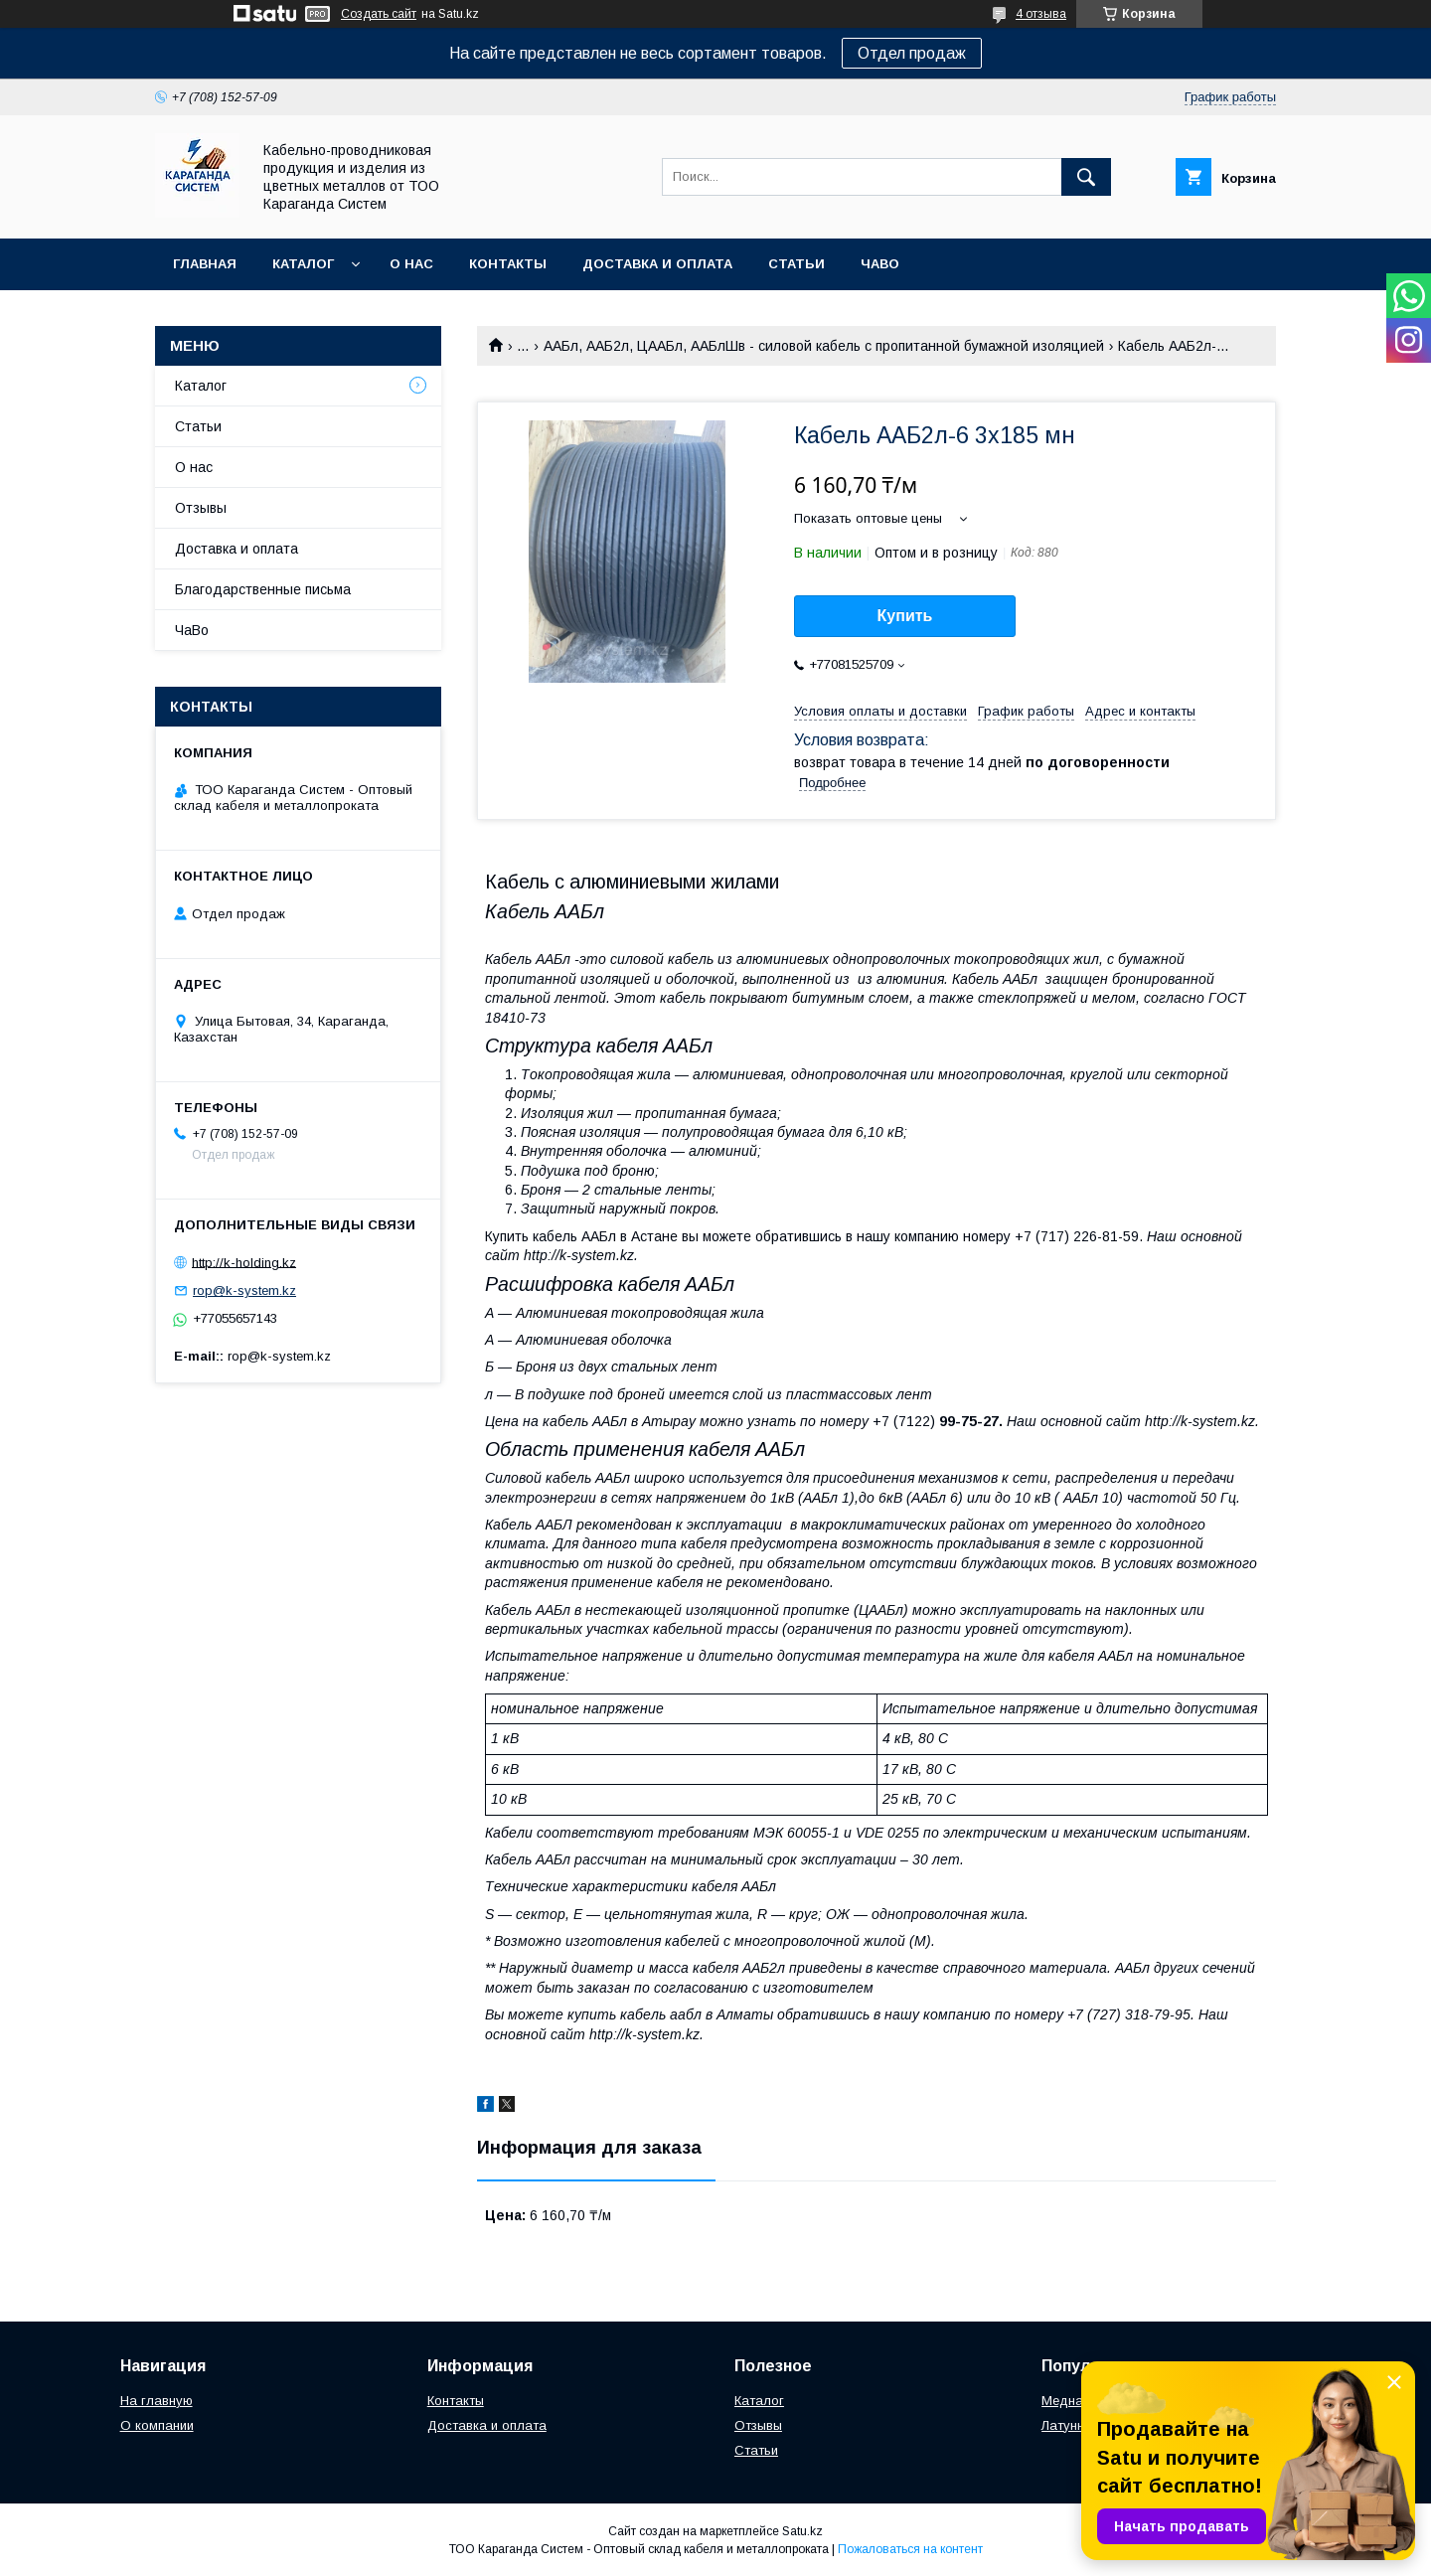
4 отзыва (1041, 14)
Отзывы (201, 508)
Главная (205, 263)
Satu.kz (802, 2531)
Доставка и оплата (657, 263)
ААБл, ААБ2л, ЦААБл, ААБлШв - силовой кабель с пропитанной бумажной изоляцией (824, 346)
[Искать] (1086, 177)
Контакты (508, 263)
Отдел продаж (912, 53)
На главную (156, 2400)
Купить (905, 615)
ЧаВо (880, 263)
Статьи (796, 263)
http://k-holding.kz (244, 1261)
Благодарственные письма (263, 589)
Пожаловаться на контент (910, 2549)
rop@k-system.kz (244, 1290)
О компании (157, 2425)
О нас (411, 263)
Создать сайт (378, 14)
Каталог (303, 263)
